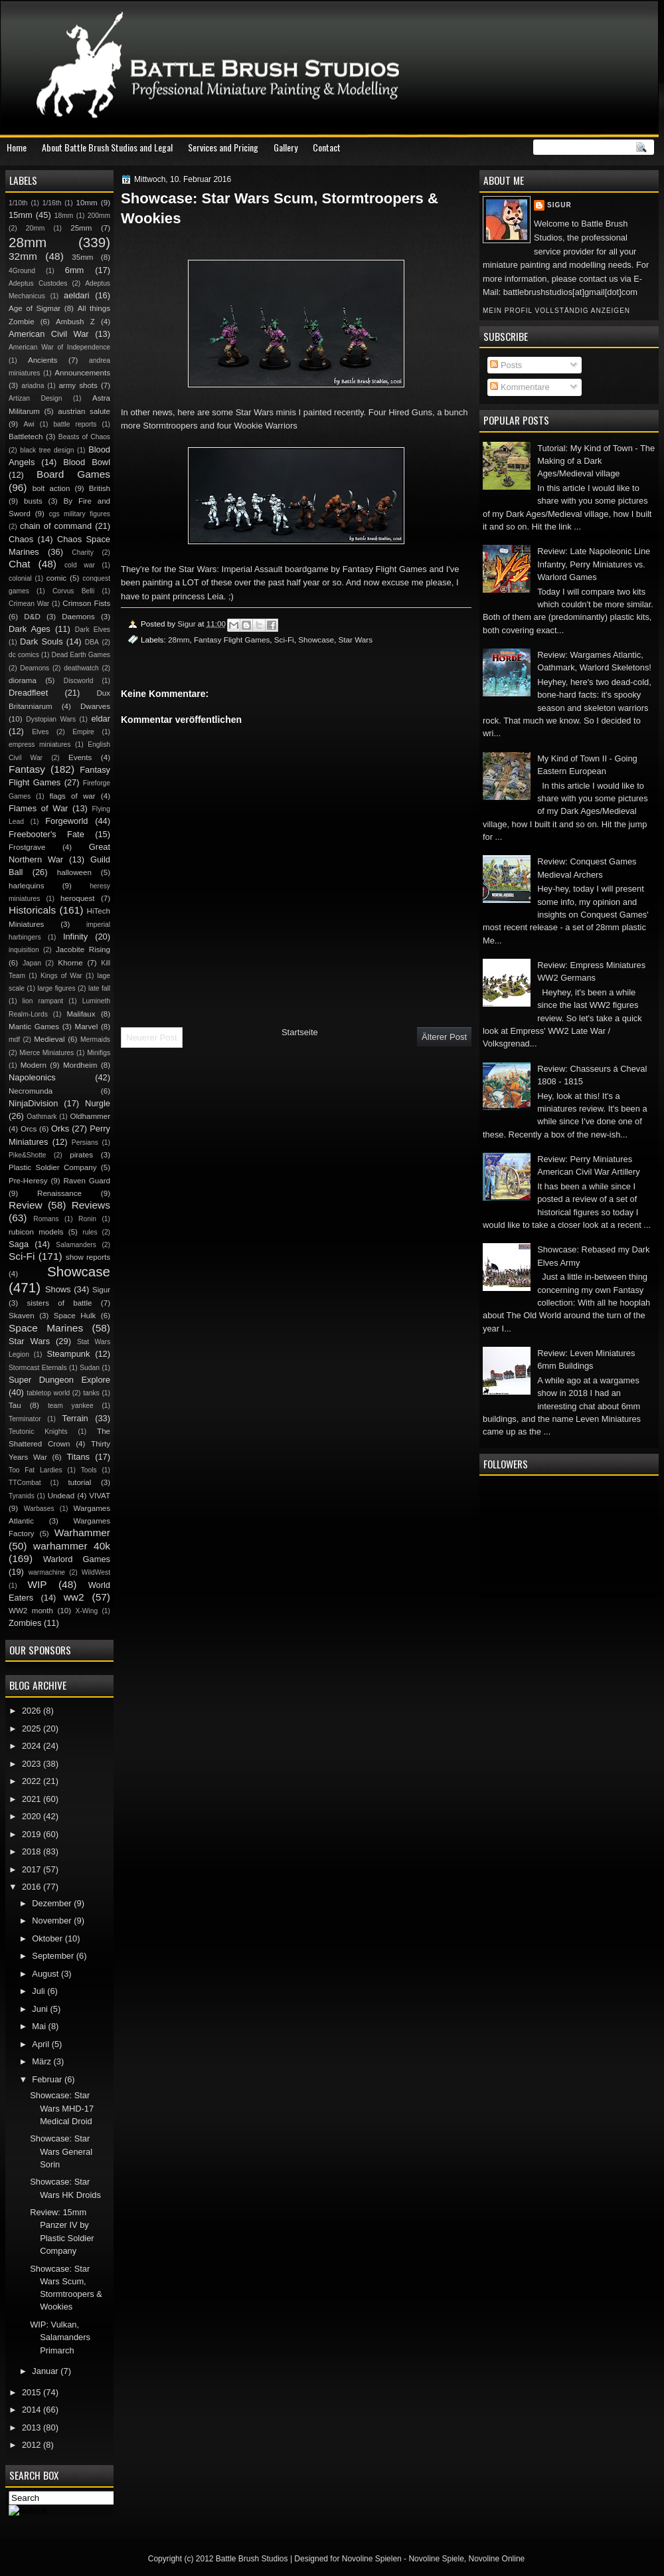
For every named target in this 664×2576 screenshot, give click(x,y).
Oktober (48, 1938)
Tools (89, 1470)
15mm (21, 215)
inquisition (24, 949)
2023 (32, 1764)
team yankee (71, 1405)
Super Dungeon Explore (59, 1380)
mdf (14, 1039)
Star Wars (356, 639)
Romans (45, 1219)
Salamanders (76, 1244)
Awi (28, 424)
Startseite (300, 1032)
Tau (15, 1405)
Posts (506, 365)
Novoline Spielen (372, 2558)
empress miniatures (39, 744)
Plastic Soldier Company (52, 1167)
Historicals (32, 910)
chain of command (56, 526)
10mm (87, 203)
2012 (32, 2445)
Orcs (29, 1129)
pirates (81, 1155)
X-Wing (87, 1611)
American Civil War (49, 334)
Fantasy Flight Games (232, 639)
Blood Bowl (86, 462)
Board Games (73, 474)
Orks (60, 1129)
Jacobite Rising (83, 949)
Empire (83, 732)
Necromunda (30, 1091)
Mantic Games (34, 1027)
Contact (327, 147)
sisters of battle (59, 1303)
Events (80, 757)
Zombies (25, 1623)
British (99, 488)
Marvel (86, 1027)
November (53, 1921)
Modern (33, 1065)
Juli (39, 1991)
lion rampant (43, 1001)
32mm (23, 256)
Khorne (70, 963)
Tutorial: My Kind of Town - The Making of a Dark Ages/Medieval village (596, 461)
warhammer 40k (71, 1545)
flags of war (72, 796)
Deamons (34, 668)
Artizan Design (35, 398)
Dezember (53, 1903)
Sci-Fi (284, 639)
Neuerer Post (151, 1037)
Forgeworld (66, 821)
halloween (74, 872)
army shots (77, 385)
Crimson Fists (86, 603)
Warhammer (82, 1532)
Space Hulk (75, 1316)
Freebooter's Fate (46, 834)
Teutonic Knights (38, 1431)
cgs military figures (79, 514)
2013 (32, 2427)
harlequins (26, 886)
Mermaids (95, 1039)
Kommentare (519, 387)
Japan (32, 963)
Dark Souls (41, 641)
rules (89, 1232)
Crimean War (29, 603)
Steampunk (68, 1354)
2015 (32, 2392)
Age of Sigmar (34, 308)
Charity (83, 552)
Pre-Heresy (28, 1181)
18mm (64, 215)
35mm (82, 257)
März (42, 2061)
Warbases (39, 1508)
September (54, 1956)
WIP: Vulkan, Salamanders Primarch (60, 2337)
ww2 (74, 1597)
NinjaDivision (33, 1103)
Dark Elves (92, 629)
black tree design (47, 450)
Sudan (90, 1367)
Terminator (25, 1419)
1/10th (18, 203)
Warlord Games (76, 1559)
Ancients (42, 360)
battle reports (74, 424)
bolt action (51, 488)
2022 (32, 1781)
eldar (100, 719)
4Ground (22, 270)
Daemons (78, 617)
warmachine (47, 1572)
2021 (32, 1799)
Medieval (49, 1039)
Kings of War (61, 975)
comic (56, 578)
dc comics (24, 654)
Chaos (21, 539)
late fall (99, 988)
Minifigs (98, 1052)
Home (17, 147)
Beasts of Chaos (84, 437)
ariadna (32, 385)
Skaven (22, 1316)
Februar (48, 2079)
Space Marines (46, 1328)
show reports (88, 1257)
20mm (35, 228)
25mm (81, 228)
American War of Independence (59, 347)
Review (25, 1205)
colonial (20, 578)
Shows (58, 1289)
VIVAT (99, 1496)
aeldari (77, 295)
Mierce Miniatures (46, 1052)
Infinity (75, 936)
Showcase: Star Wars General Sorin (61, 2151)
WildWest (96, 1572)
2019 (32, 1834)
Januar (46, 2371)
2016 (32, 1887)
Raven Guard (86, 1181)
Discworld (79, 680)
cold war (79, 565)
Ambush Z (75, 322)
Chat (20, 563)
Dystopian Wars (51, 719)
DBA (92, 642)
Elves (40, 732)
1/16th (52, 203)
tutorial (80, 1482)
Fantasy (27, 769)
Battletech (26, 437)
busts (33, 501)
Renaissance (59, 1193)
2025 (32, 1729)
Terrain (75, 1418)
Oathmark (41, 1116)
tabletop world (48, 1393)
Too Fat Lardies (35, 1470)
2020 (32, 1816)
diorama (23, 680)
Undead (61, 1496)
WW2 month (31, 1611)
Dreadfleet (28, 693)
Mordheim (80, 1065)
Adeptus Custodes (38, 283)
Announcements (82, 373)
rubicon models (36, 1232)
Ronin (87, 1219)
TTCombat (25, 1482)
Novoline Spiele (435, 2558)
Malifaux (80, 1014)
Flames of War (38, 808)
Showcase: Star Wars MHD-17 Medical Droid (62, 2108)
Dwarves (95, 706)
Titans (78, 1457)
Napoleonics (32, 1077)
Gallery (285, 147)
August (46, 1974)
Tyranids (22, 1496)
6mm (74, 270)
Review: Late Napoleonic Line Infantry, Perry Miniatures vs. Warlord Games (593, 564)
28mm (178, 639)
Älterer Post (444, 1037)
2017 (32, 1869)
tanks (91, 1393)
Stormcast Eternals (38, 1367)
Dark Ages (29, 629)
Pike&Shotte (27, 1155)
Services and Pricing (223, 147)
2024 (32, 1746)
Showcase (316, 639)
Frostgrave (27, 847)
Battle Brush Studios (252, 2558)
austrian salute (84, 411)
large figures (56, 988)
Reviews (91, 1205)
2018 (32, 1851)
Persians (85, 1142)
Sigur (559, 205)
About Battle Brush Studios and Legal (107, 147)
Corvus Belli (73, 591)
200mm (99, 215)
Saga (19, 1244)
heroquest (77, 898)
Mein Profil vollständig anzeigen (556, 310)
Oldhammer (90, 1116)
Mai (40, 2026)
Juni (41, 2009)
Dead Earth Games (81, 654)
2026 (32, 1711)
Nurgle (97, 1103)
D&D (32, 617)
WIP (36, 1584)
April (41, 2044)
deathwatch (81, 668)
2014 (32, 2410)
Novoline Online (497, 2558)
